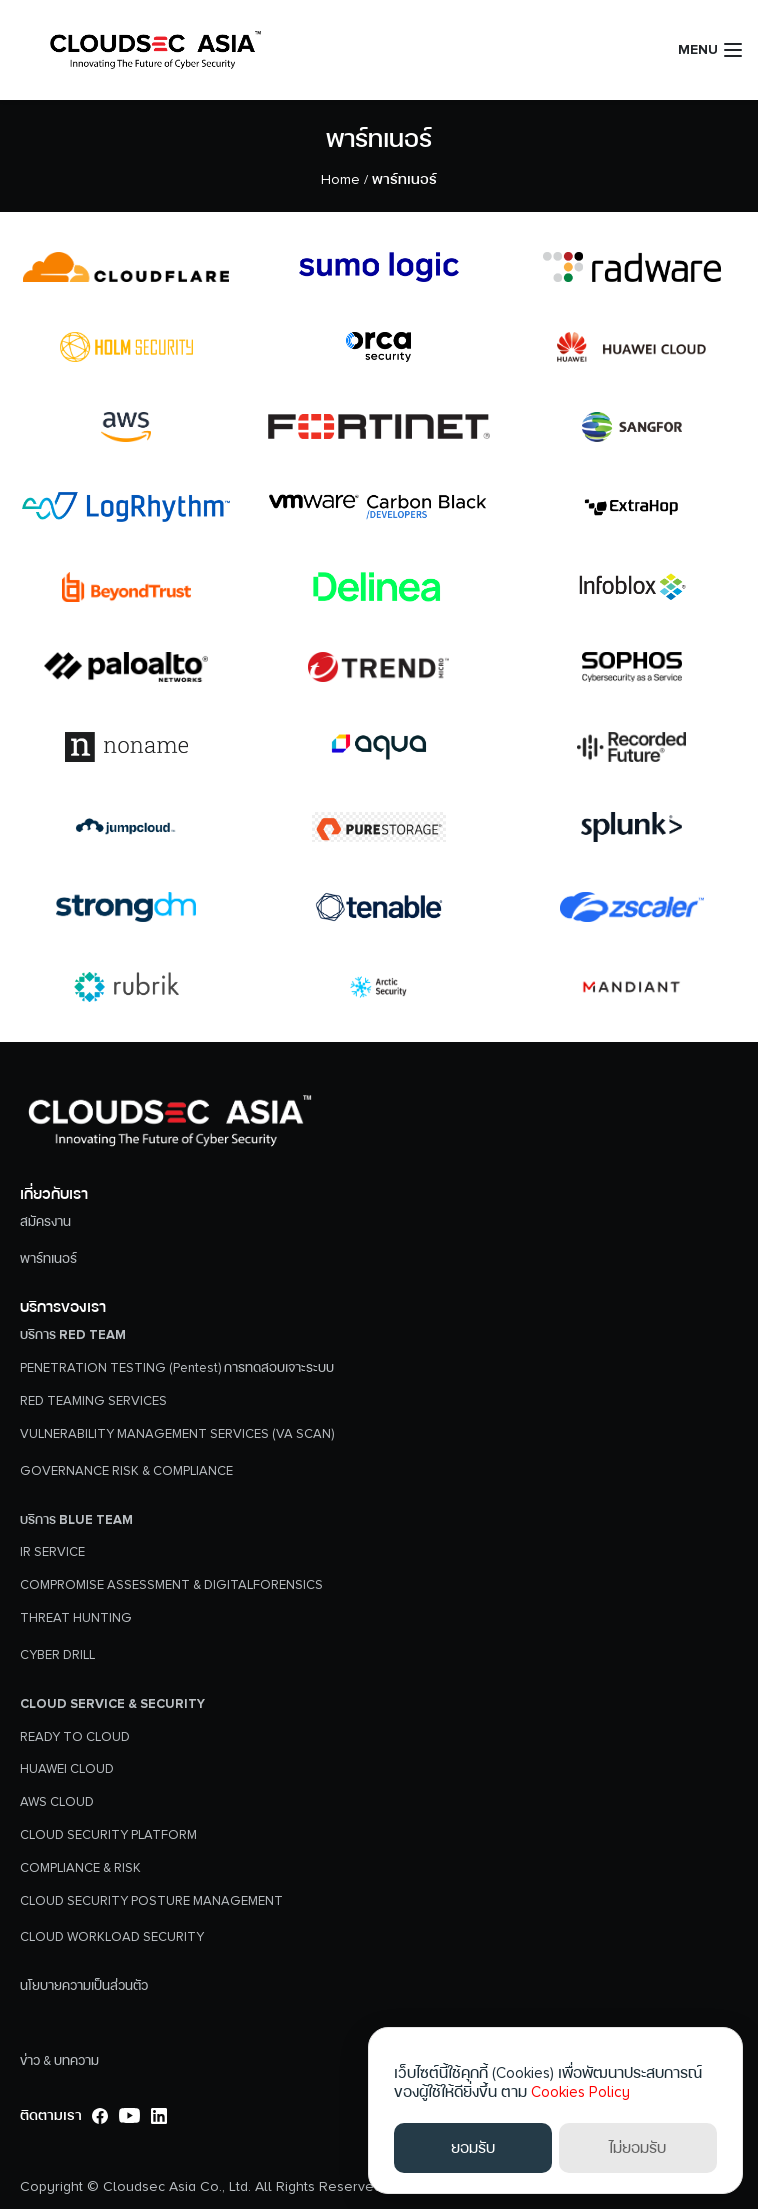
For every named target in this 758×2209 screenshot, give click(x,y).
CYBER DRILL (57, 1655)
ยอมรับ (473, 2148)
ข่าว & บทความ (59, 2061)
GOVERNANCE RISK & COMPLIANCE (126, 1471)
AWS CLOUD (57, 1802)
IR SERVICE (52, 1552)
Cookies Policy (580, 2092)
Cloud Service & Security (112, 1704)
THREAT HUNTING (76, 1618)
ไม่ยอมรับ (637, 2148)
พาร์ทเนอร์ (379, 139)
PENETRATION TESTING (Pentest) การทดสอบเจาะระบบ (177, 1368)
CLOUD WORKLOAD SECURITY (112, 1937)
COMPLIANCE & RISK (80, 1868)
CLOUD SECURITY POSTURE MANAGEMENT (151, 1901)
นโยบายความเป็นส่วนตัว (84, 1986)
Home (340, 179)
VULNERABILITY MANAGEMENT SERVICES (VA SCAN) (177, 1434)
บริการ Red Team (73, 1335)
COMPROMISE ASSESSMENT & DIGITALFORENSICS (171, 1585)
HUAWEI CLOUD (67, 1769)
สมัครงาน (45, 1222)
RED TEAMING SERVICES (93, 1401)
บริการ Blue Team (76, 1520)
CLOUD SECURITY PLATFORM (108, 1835)
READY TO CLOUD (75, 1737)
